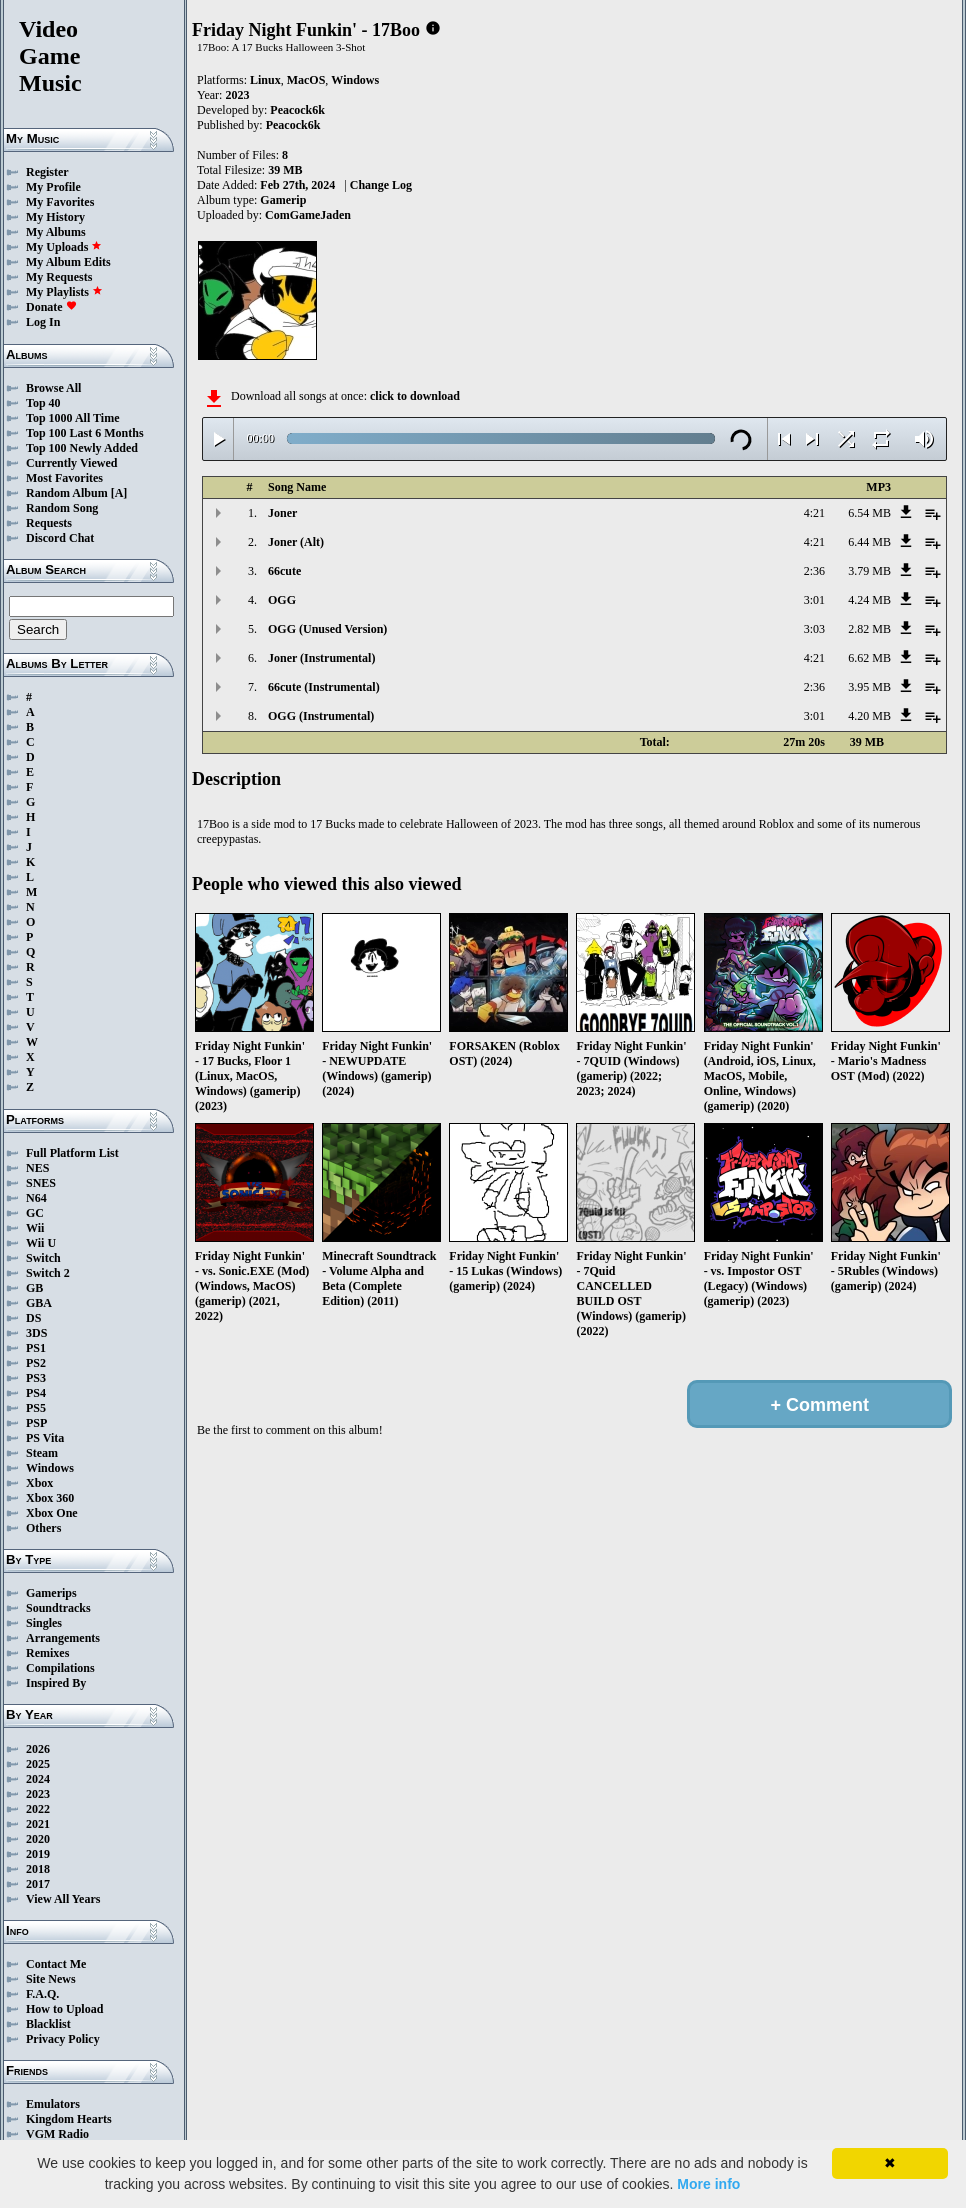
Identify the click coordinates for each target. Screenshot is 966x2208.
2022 (38, 1809)
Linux (265, 80)
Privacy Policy (63, 2039)
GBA (39, 1303)
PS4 (36, 1393)
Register (47, 172)
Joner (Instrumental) (321, 658)
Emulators (53, 2104)
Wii (35, 1228)
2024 (38, 1779)
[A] (119, 493)
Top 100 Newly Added (82, 448)
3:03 (814, 629)
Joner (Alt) (296, 542)
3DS (36, 1333)
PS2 (36, 1363)
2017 (38, 1884)
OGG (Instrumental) (321, 716)
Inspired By (56, 1683)
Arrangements (63, 1638)
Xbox (39, 1483)
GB (34, 1288)
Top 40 (43, 403)
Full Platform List (72, 1153)
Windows (50, 1468)
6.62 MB (869, 658)
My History (55, 217)
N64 (36, 1198)
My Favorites (60, 202)
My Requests (59, 277)
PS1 (36, 1348)
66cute (284, 571)
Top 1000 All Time (72, 418)
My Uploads (64, 247)
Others (43, 1528)
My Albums (56, 232)
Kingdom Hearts (69, 2119)
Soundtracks (58, 1608)
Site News (51, 1979)
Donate (51, 307)
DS (33, 1318)
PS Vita (45, 1438)
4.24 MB (869, 600)
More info (708, 2184)
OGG (282, 600)
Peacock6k (297, 110)
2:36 (814, 571)
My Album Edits (68, 262)
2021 (38, 1824)
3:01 (814, 600)
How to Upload (64, 2009)
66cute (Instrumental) (324, 687)
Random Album (67, 493)
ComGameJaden (308, 215)
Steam (42, 1453)
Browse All (53, 388)
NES (37, 1168)
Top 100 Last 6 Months (85, 433)
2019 (38, 1854)
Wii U (41, 1243)
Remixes (47, 1653)
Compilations (60, 1668)
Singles (44, 1623)
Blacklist (48, 2024)
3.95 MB (869, 687)
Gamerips (51, 1593)
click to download (415, 396)
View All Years (63, 1899)
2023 (38, 1794)
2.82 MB (869, 629)
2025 (38, 1764)
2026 (38, 1749)
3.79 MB (869, 571)
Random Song (62, 508)
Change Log (381, 185)
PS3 (36, 1378)
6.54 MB (869, 513)
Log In (43, 322)
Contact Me (56, 1964)
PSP (36, 1423)
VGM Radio (57, 2134)
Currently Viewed (71, 463)
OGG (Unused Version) (327, 629)
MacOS (306, 80)
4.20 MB (869, 716)
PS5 (36, 1408)
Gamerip (283, 200)
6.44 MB (869, 542)
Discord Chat (60, 538)
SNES (41, 1183)
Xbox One (52, 1513)
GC (35, 1213)
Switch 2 (48, 1273)
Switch (43, 1258)
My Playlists (64, 292)
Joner (282, 513)
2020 (38, 1839)
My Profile (53, 187)
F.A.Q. (42, 1994)
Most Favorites (64, 478)
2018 (38, 1869)
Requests (49, 523)
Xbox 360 (50, 1498)
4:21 (814, 513)
